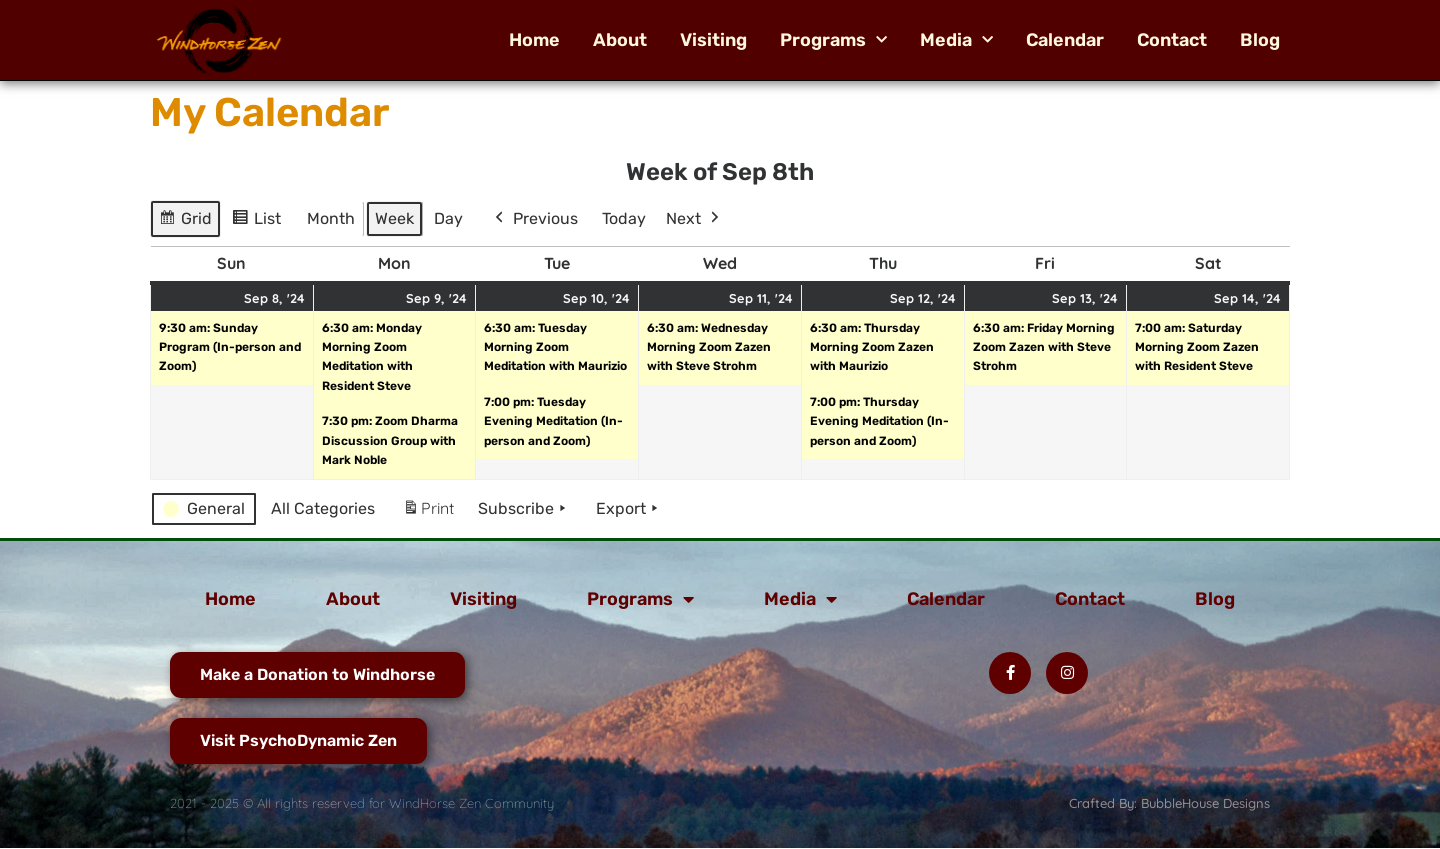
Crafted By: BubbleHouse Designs (1169, 803)
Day (448, 218)
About (620, 40)
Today (624, 218)
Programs (833, 40)
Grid (186, 221)
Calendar (1065, 40)
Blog (1260, 40)
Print (428, 512)
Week (394, 218)
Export (629, 509)
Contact (1172, 40)
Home (534, 40)
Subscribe (524, 509)
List (259, 221)
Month (331, 218)
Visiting (713, 40)
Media (956, 40)
